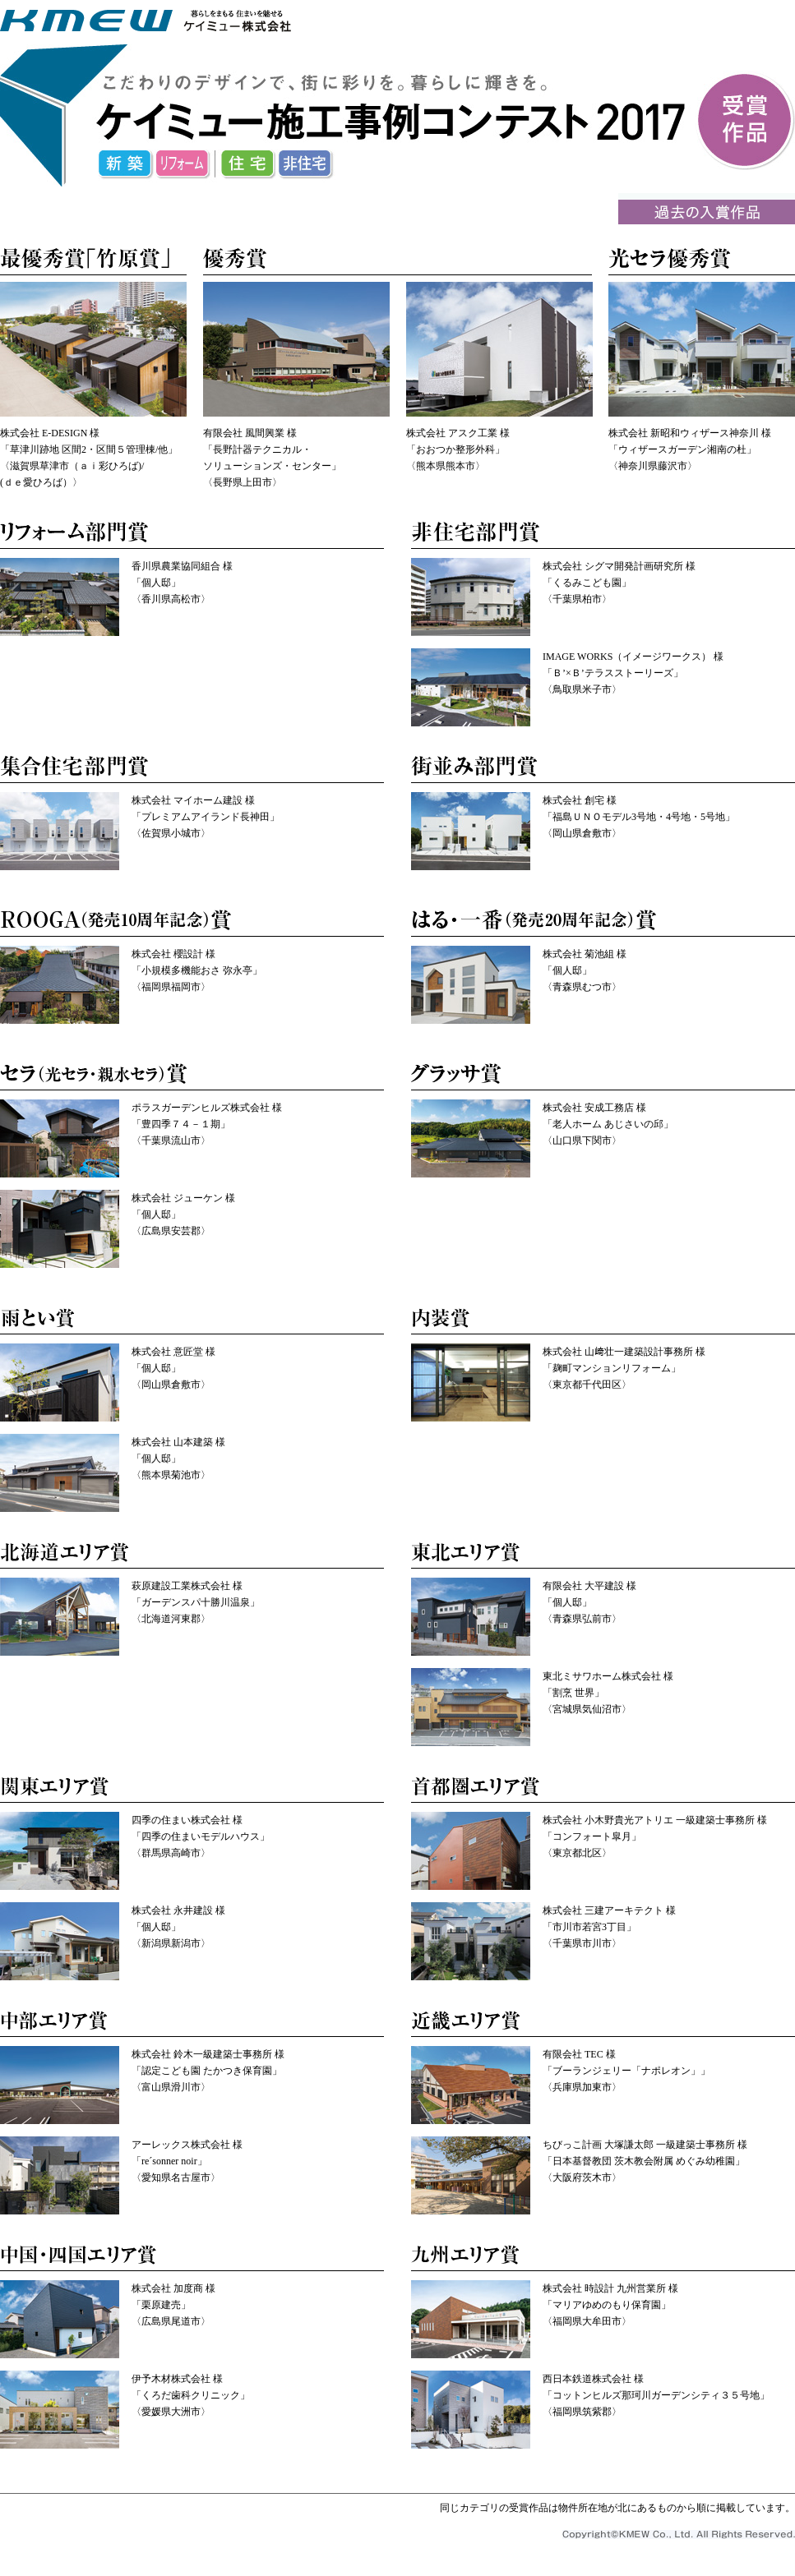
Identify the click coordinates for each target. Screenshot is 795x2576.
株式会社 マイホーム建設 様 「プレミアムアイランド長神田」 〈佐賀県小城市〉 (206, 817)
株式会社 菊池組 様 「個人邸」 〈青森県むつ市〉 (584, 970)
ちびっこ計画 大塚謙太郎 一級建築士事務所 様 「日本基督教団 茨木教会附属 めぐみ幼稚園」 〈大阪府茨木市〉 (645, 2161)
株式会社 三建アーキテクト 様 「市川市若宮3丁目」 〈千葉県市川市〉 (609, 1927)
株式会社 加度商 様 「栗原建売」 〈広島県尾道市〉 (173, 2305)
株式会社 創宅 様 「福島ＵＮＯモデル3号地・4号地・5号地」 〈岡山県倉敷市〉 (639, 817)
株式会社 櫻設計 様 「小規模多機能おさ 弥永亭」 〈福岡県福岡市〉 (197, 970)
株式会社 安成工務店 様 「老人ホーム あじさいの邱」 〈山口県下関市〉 (608, 1124)
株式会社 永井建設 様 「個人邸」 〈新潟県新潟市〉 (178, 1927)
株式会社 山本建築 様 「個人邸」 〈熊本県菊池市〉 (178, 1458)
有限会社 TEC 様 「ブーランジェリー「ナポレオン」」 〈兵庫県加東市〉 (626, 2070)
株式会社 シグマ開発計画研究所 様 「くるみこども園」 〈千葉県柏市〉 (619, 582)
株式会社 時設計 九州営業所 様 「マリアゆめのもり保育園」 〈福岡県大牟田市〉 (610, 2305)
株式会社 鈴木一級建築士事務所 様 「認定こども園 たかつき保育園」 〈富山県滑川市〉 (208, 2070)
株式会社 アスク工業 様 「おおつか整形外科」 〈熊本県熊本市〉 (458, 449)
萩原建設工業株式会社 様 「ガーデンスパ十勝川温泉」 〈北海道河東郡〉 (196, 1602)
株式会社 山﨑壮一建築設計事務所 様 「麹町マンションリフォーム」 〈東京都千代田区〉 (624, 1368)
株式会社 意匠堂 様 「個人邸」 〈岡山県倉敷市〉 (173, 1368)
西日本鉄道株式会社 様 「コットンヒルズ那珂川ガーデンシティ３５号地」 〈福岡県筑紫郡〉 (656, 2395)
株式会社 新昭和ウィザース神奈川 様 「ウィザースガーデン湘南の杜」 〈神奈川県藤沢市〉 (689, 449)
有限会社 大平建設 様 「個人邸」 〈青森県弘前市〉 (589, 1602)
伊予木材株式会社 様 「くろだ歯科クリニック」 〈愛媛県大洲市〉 (191, 2395)
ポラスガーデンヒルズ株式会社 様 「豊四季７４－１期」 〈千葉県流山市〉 (207, 1124)
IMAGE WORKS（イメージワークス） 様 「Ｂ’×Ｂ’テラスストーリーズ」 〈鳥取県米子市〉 (633, 673)
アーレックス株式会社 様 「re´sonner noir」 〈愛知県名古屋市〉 (187, 2161)
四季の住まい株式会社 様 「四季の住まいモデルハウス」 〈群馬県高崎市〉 (201, 1836)
